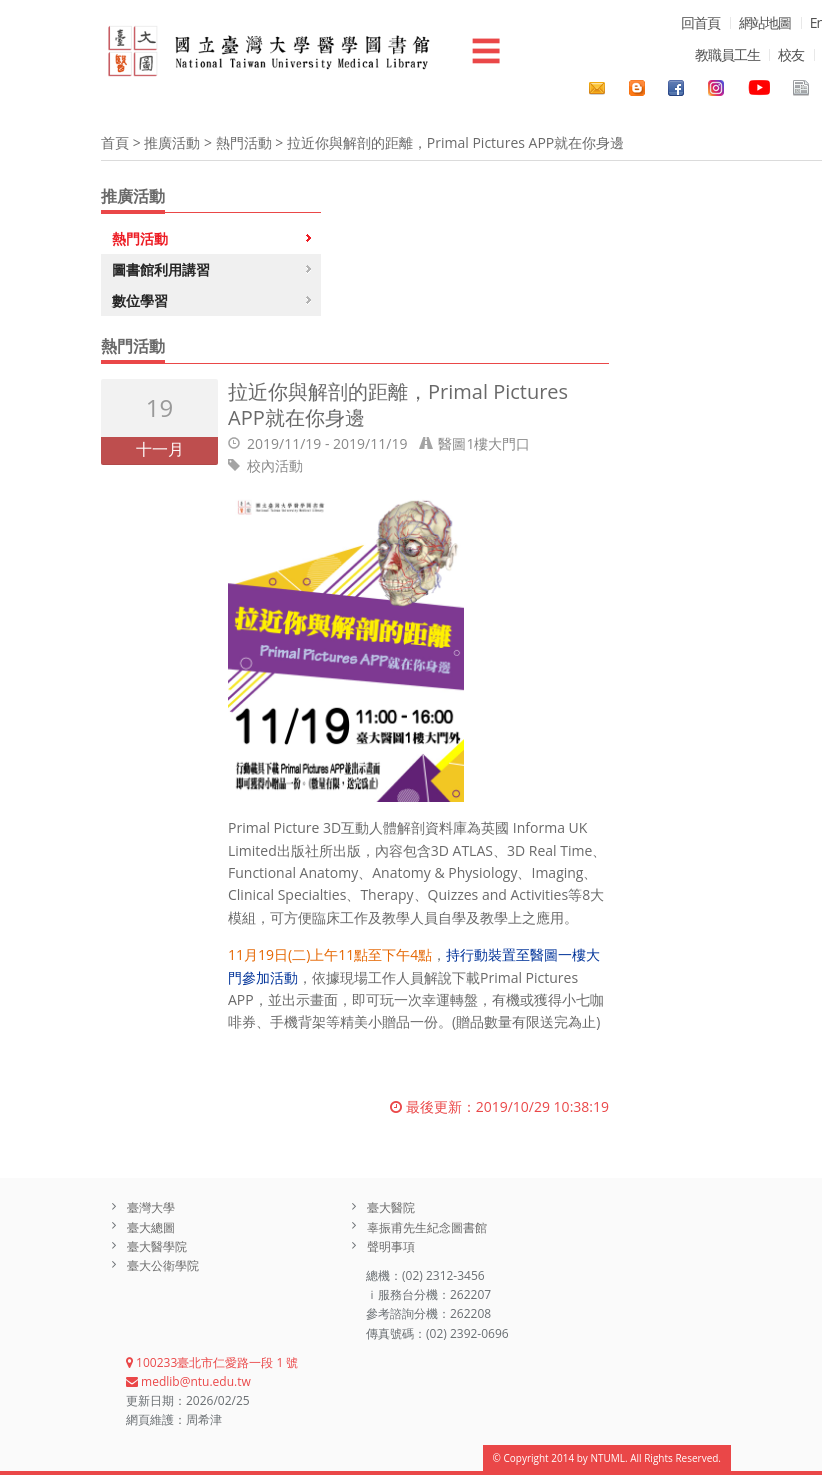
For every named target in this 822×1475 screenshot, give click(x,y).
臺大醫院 (391, 1207)
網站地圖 (765, 22)
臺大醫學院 (157, 1246)
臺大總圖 (151, 1227)
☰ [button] (486, 50)
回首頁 (700, 22)
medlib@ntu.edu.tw (188, 1381)
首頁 (115, 142)
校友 (791, 54)
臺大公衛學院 (163, 1265)
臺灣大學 (151, 1207)
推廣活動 (172, 142)
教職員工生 (727, 54)
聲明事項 (391, 1246)
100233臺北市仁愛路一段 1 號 (212, 1362)
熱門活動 (244, 142)
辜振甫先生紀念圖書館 (427, 1227)
